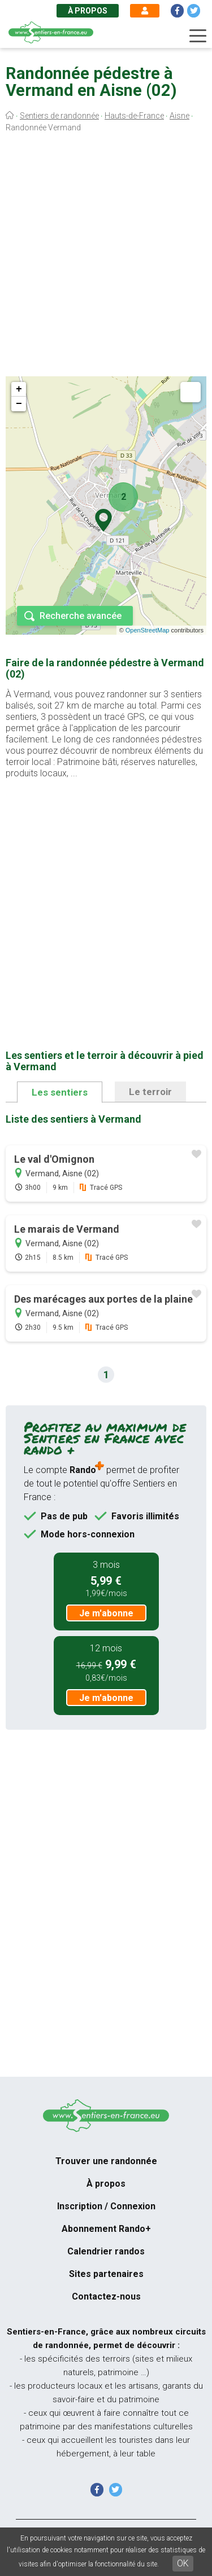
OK (183, 2563)
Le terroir (150, 1091)
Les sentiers (60, 1092)
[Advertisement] (106, 257)
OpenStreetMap (148, 630)
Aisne (179, 115)
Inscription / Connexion (106, 2206)
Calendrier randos (106, 2251)
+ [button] (19, 389)
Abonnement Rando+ (106, 2228)
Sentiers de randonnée (59, 115)
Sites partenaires (106, 2274)
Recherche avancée (81, 615)
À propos (87, 10)
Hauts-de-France (134, 115)
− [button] (19, 404)
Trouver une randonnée (106, 2161)
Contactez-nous (106, 2296)
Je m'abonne (106, 1613)
